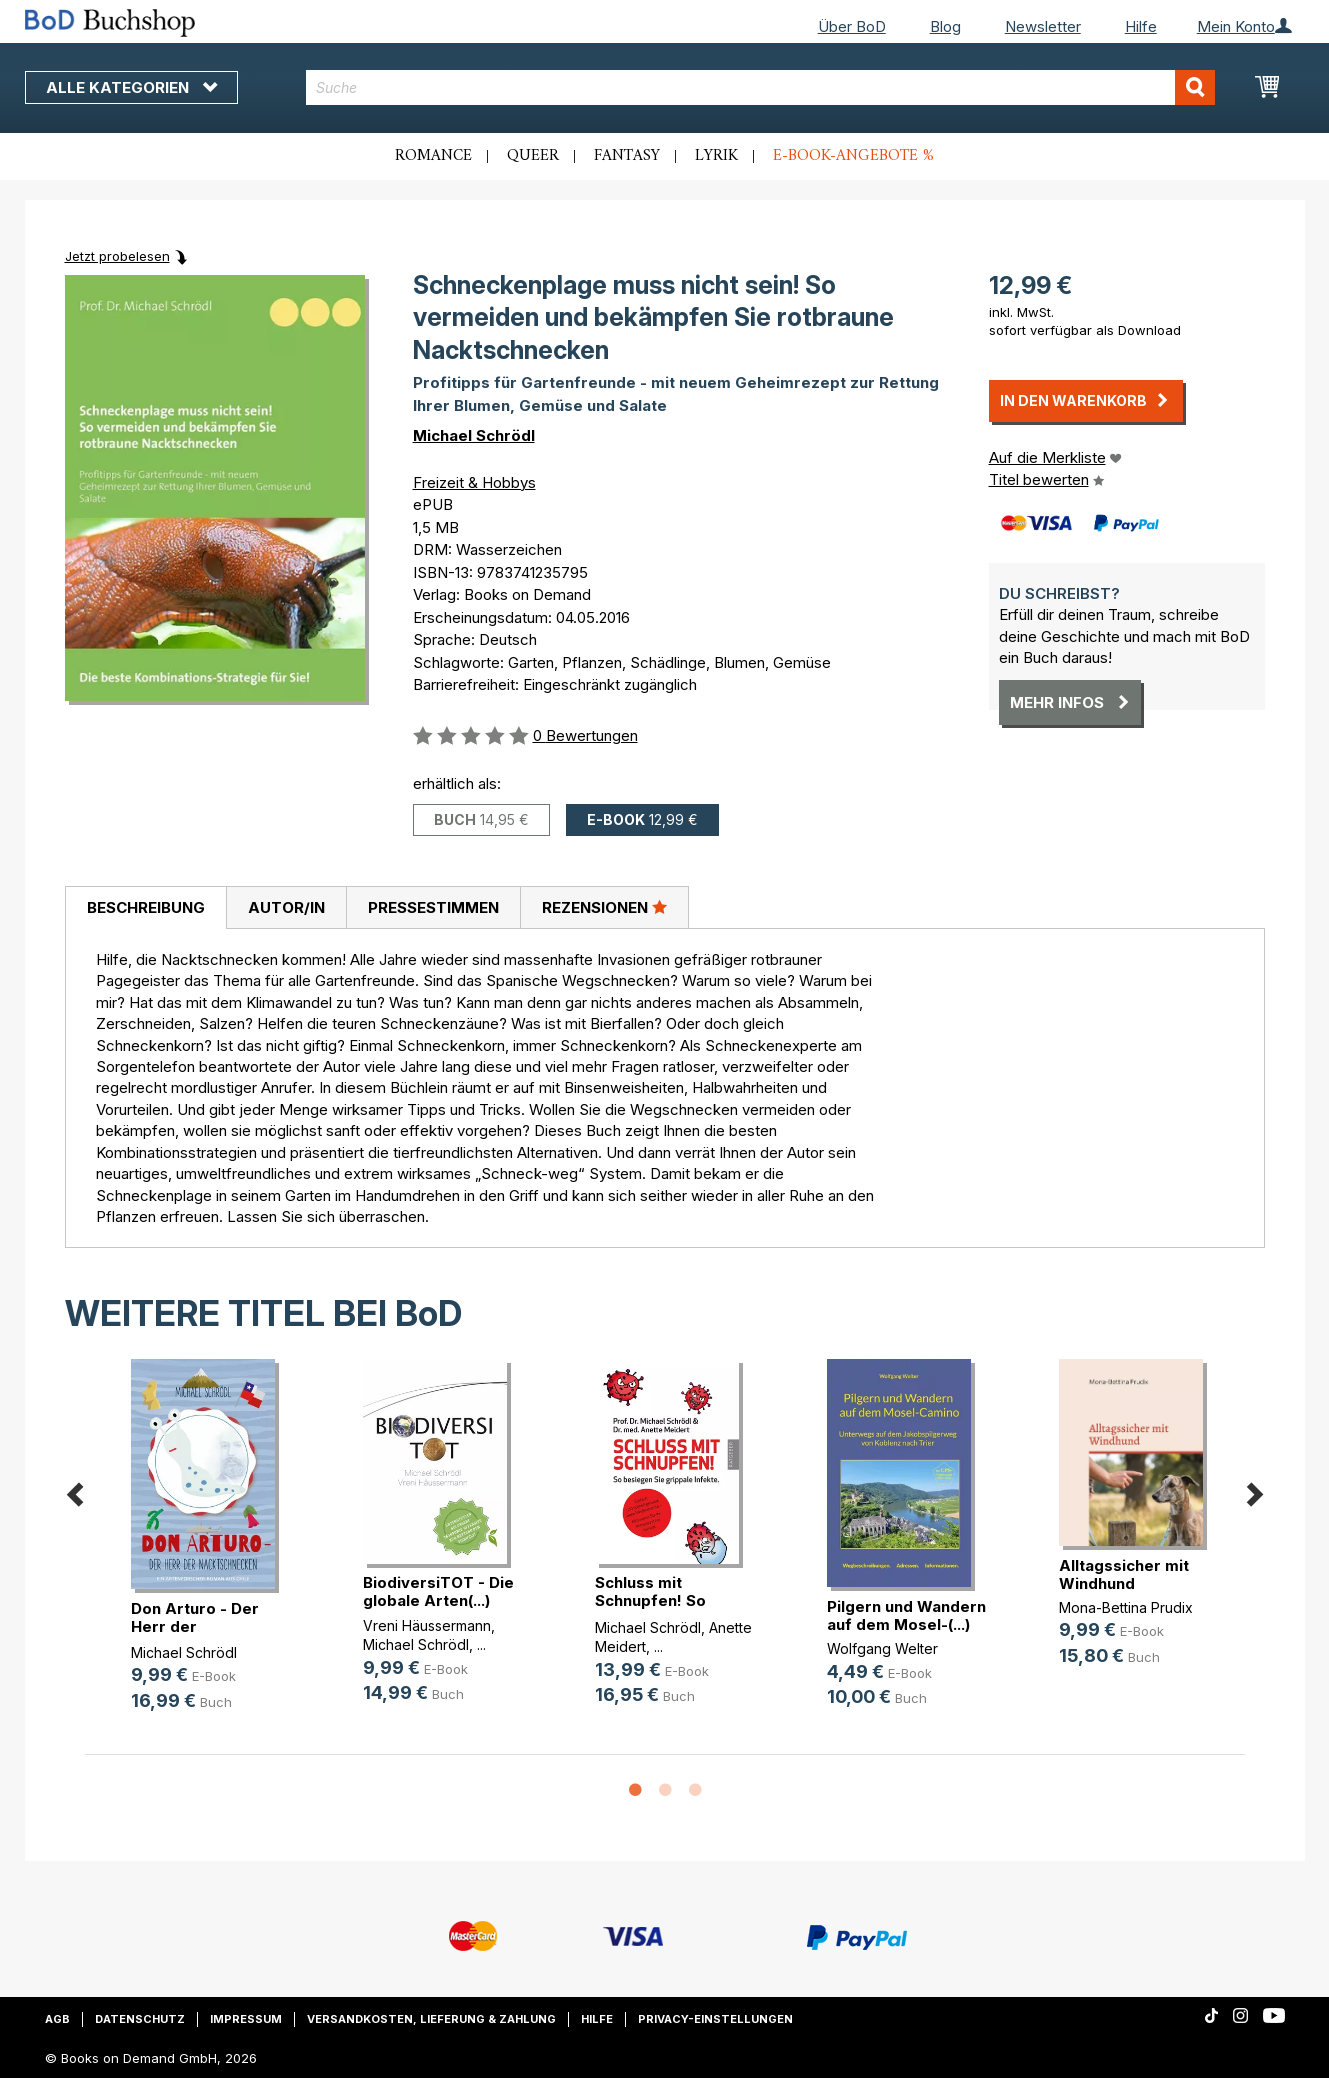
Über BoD (852, 26)
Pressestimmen (433, 907)
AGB (57, 2019)
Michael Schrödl (474, 435)
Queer (533, 156)
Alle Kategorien (131, 87)
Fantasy (627, 156)
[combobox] (760, 87)
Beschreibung (146, 907)
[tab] (145, 908)
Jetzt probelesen (117, 256)
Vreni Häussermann (427, 1625)
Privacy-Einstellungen (715, 2019)
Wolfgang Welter (882, 1648)
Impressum (246, 2019)
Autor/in (286, 907)
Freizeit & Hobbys (474, 482)
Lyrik (716, 156)
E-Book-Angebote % (853, 156)
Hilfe (1141, 26)
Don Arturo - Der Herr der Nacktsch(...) (195, 1626)
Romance (433, 156)
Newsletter (1043, 26)
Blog (945, 26)
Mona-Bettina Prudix (1126, 1607)
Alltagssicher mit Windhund (1124, 1574)
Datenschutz (140, 2019)
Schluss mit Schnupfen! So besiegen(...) (650, 1600)
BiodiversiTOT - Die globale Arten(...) (438, 1591)
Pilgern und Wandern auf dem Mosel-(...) (906, 1615)
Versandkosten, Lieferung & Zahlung (431, 2019)
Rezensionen (604, 907)
